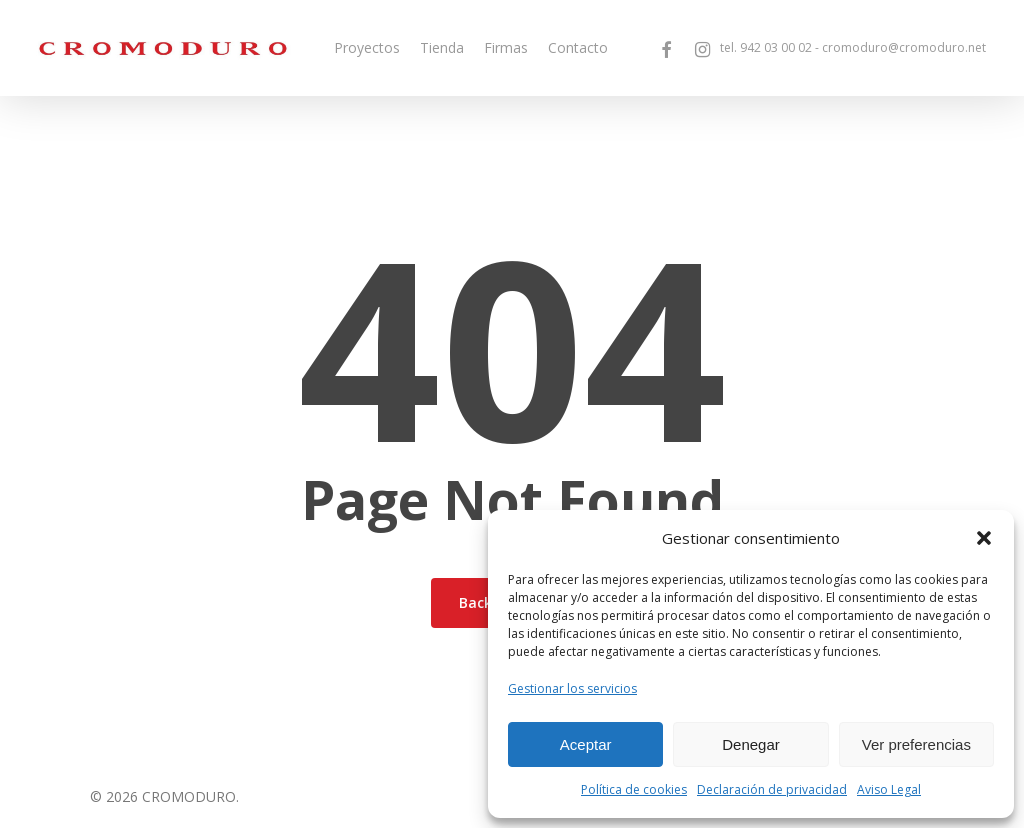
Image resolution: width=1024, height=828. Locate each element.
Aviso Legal (889, 789)
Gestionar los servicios (572, 688)
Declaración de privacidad (772, 789)
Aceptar (586, 744)
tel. (766, 48)
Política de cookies (634, 789)
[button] (984, 538)
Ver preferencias (916, 744)
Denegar (751, 744)
